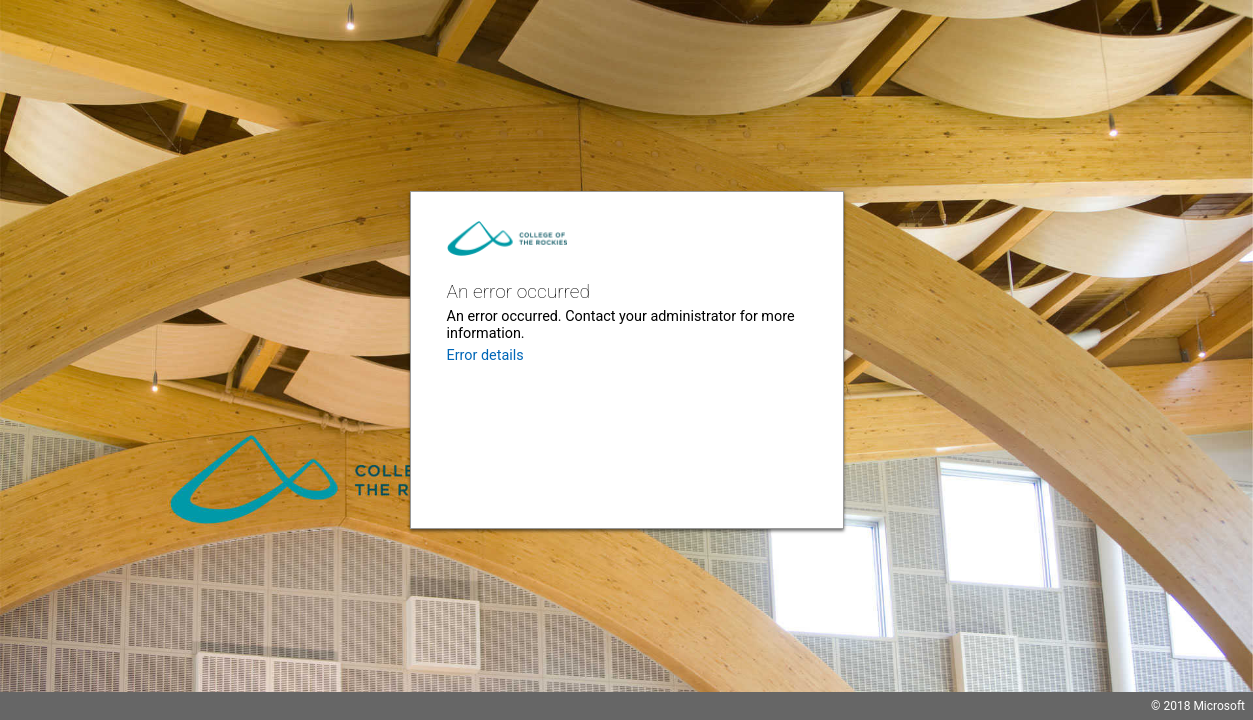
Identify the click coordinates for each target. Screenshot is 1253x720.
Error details (485, 355)
